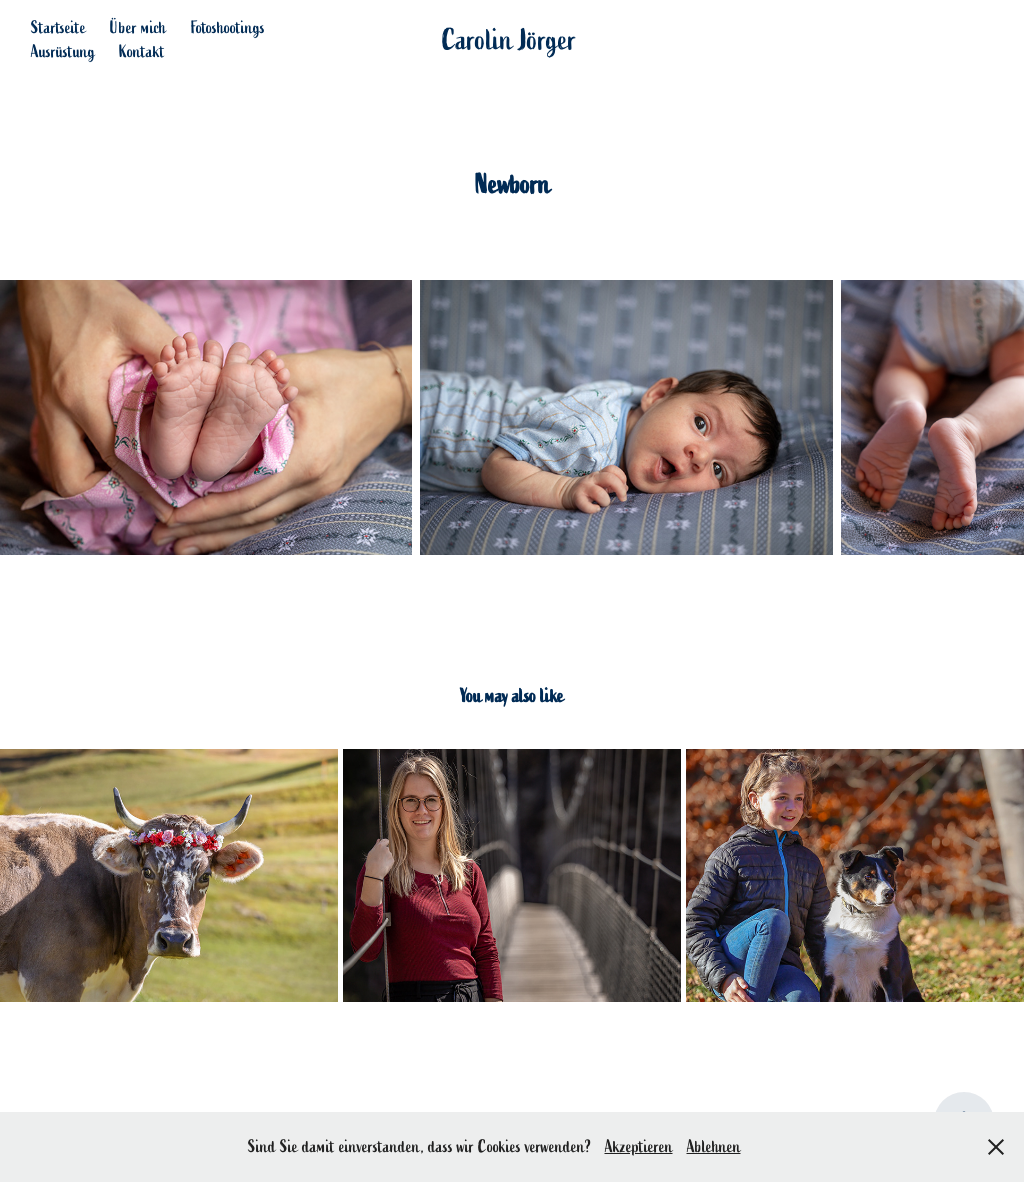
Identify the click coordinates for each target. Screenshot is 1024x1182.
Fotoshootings (228, 28)
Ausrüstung (63, 52)
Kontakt (142, 52)
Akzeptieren (639, 1147)
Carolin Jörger (509, 40)
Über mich (138, 28)
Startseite (58, 28)
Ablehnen (714, 1147)
